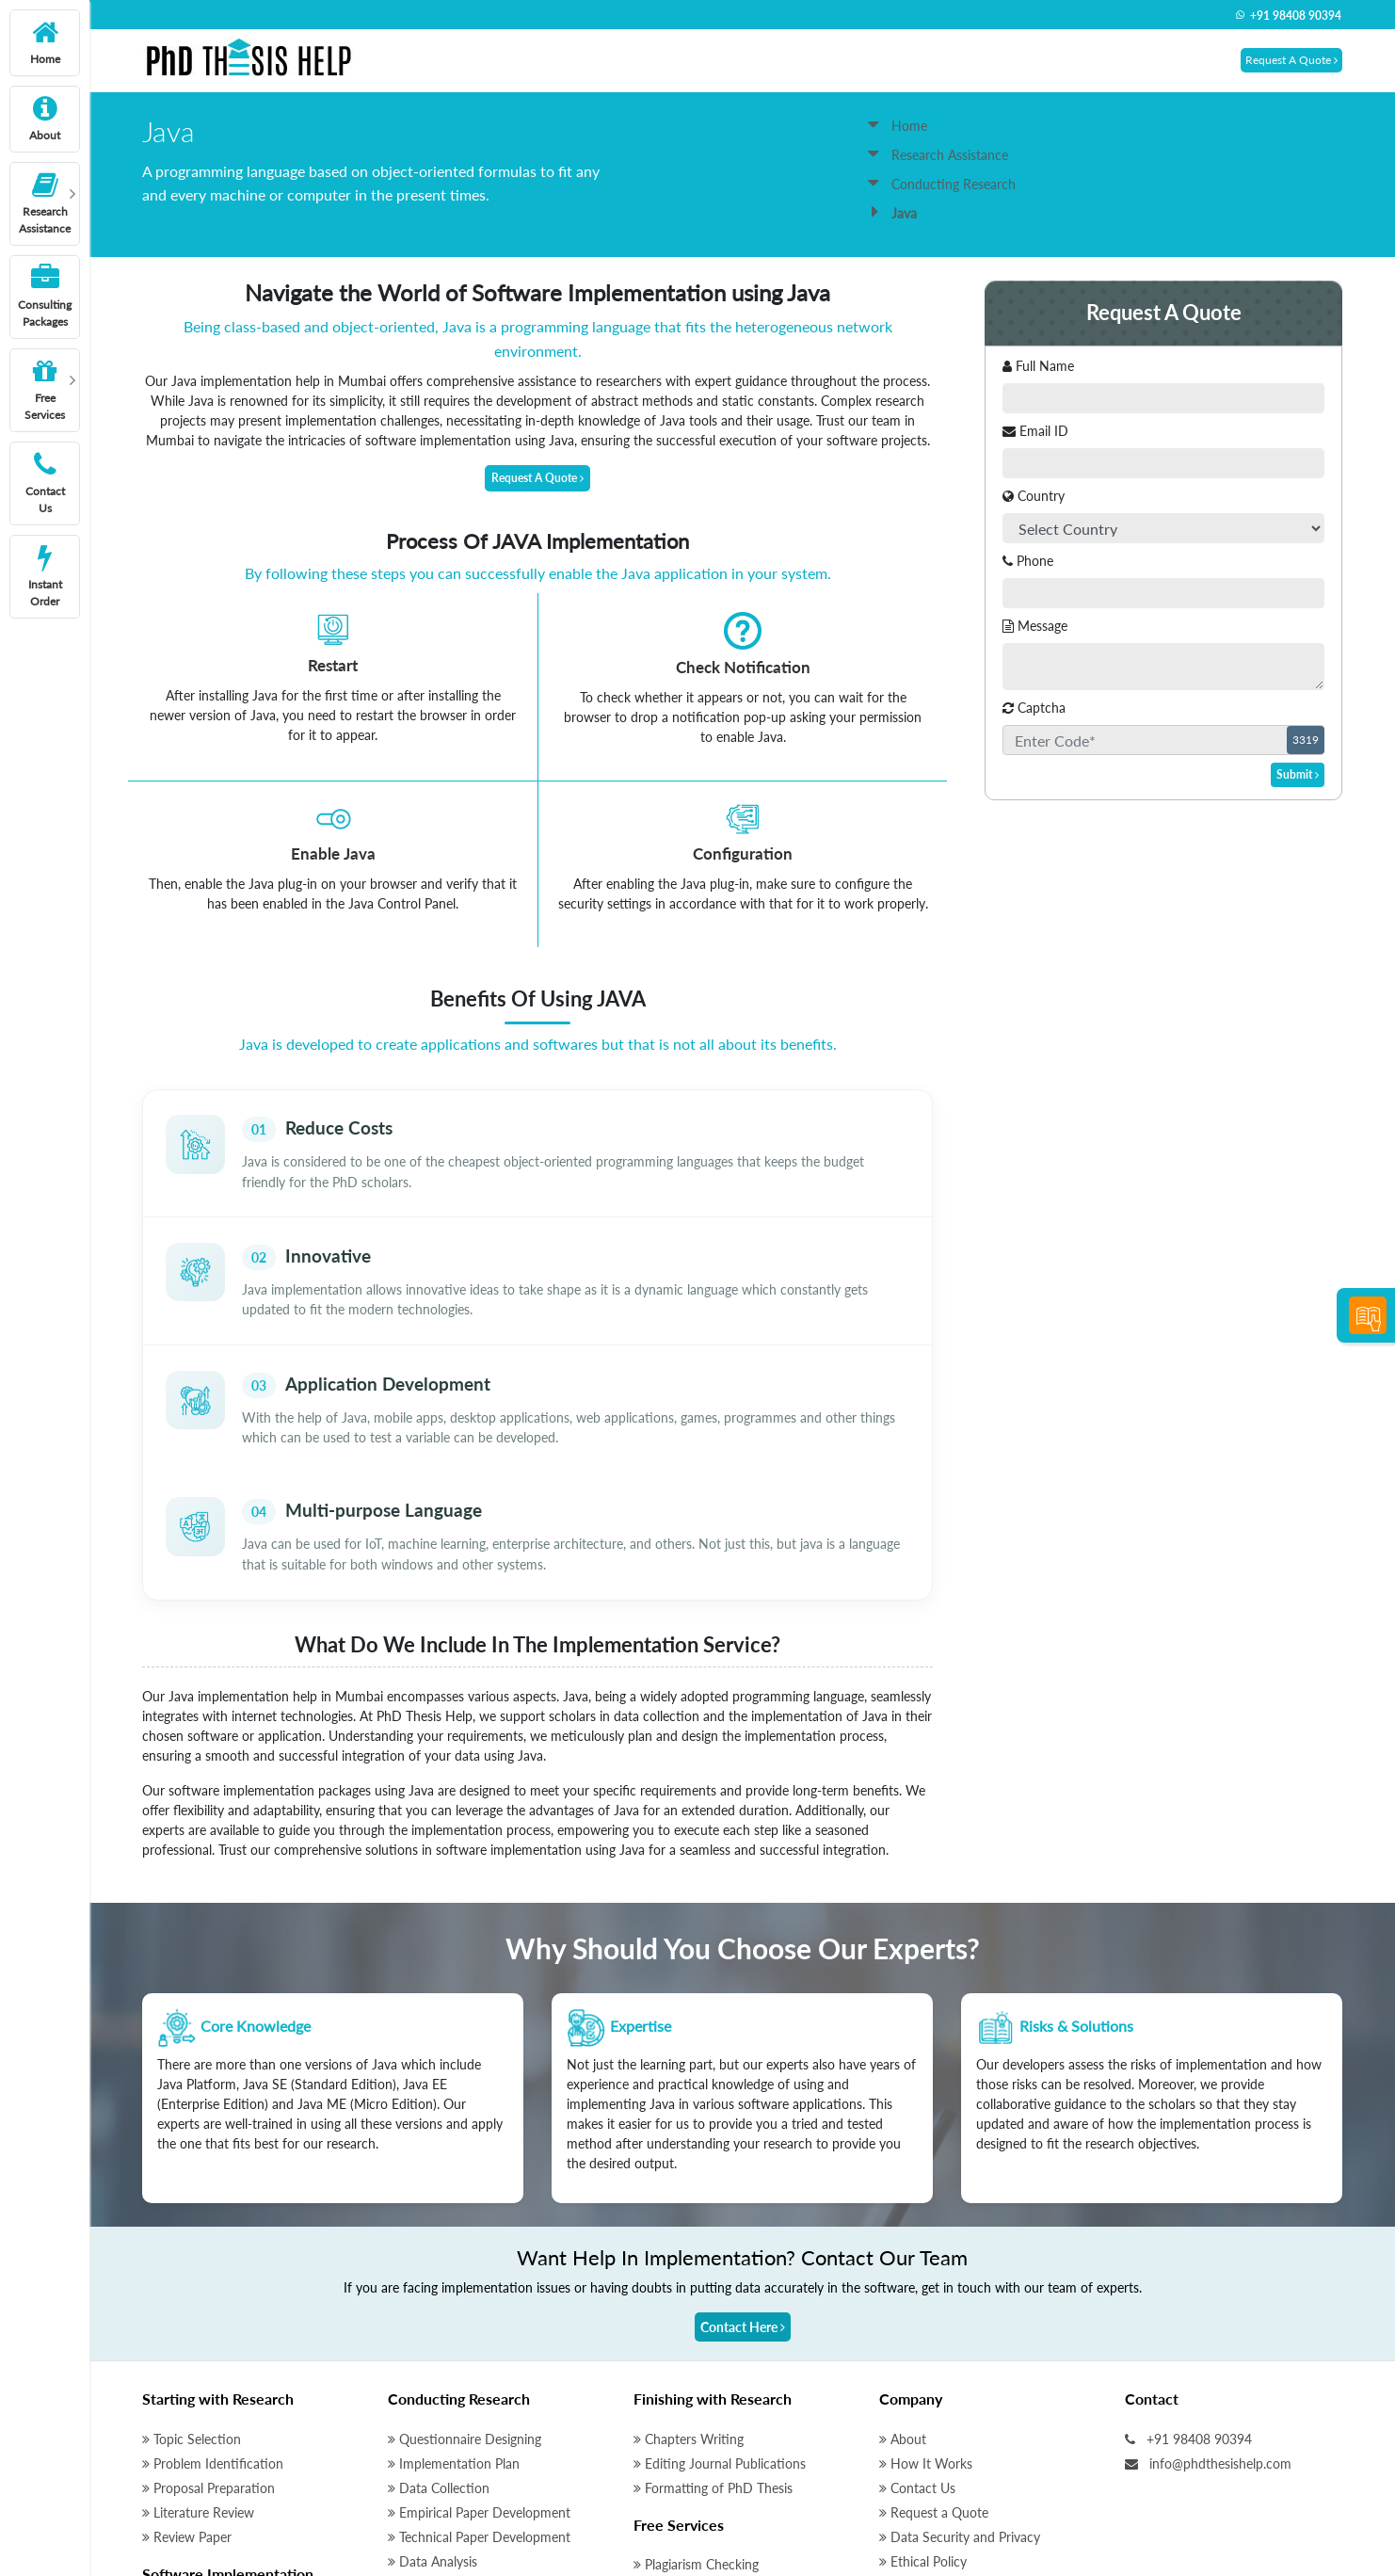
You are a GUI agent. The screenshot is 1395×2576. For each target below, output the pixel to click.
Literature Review (198, 2346)
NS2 (160, 2460)
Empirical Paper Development (479, 2346)
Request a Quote (933, 2346)
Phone (1027, 561)
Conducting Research (942, 184)
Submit (1297, 774)
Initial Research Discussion (716, 2422)
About (902, 2272)
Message (1034, 626)
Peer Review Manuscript (709, 2447)
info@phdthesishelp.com (1208, 2297)
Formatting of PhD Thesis (713, 2321)
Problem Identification (212, 2297)
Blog (897, 2493)
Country (1033, 496)
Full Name (1038, 366)
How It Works (925, 2297)
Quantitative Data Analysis (471, 2460)
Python (166, 2509)
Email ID (1035, 431)
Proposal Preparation (208, 2321)
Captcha (1034, 708)
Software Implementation (227, 2407)
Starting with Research (218, 2232)
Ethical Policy (923, 2395)
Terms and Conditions (948, 2419)
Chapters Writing (688, 2272)
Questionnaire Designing (464, 2272)
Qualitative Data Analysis (466, 2484)
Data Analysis (432, 2395)
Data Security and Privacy (959, 2370)
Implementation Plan (454, 2297)
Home (897, 126)
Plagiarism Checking (696, 2398)
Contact (1152, 2232)
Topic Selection (191, 2272)
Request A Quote (1291, 60)
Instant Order (924, 2468)
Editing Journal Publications (719, 2297)
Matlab (168, 2435)
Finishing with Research (712, 2232)
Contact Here (742, 2160)
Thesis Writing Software (708, 2471)
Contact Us (917, 2321)
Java (158, 2484)
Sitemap (908, 2444)
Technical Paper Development (479, 2370)
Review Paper (187, 2370)
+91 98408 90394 (1288, 15)
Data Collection (438, 2321)
